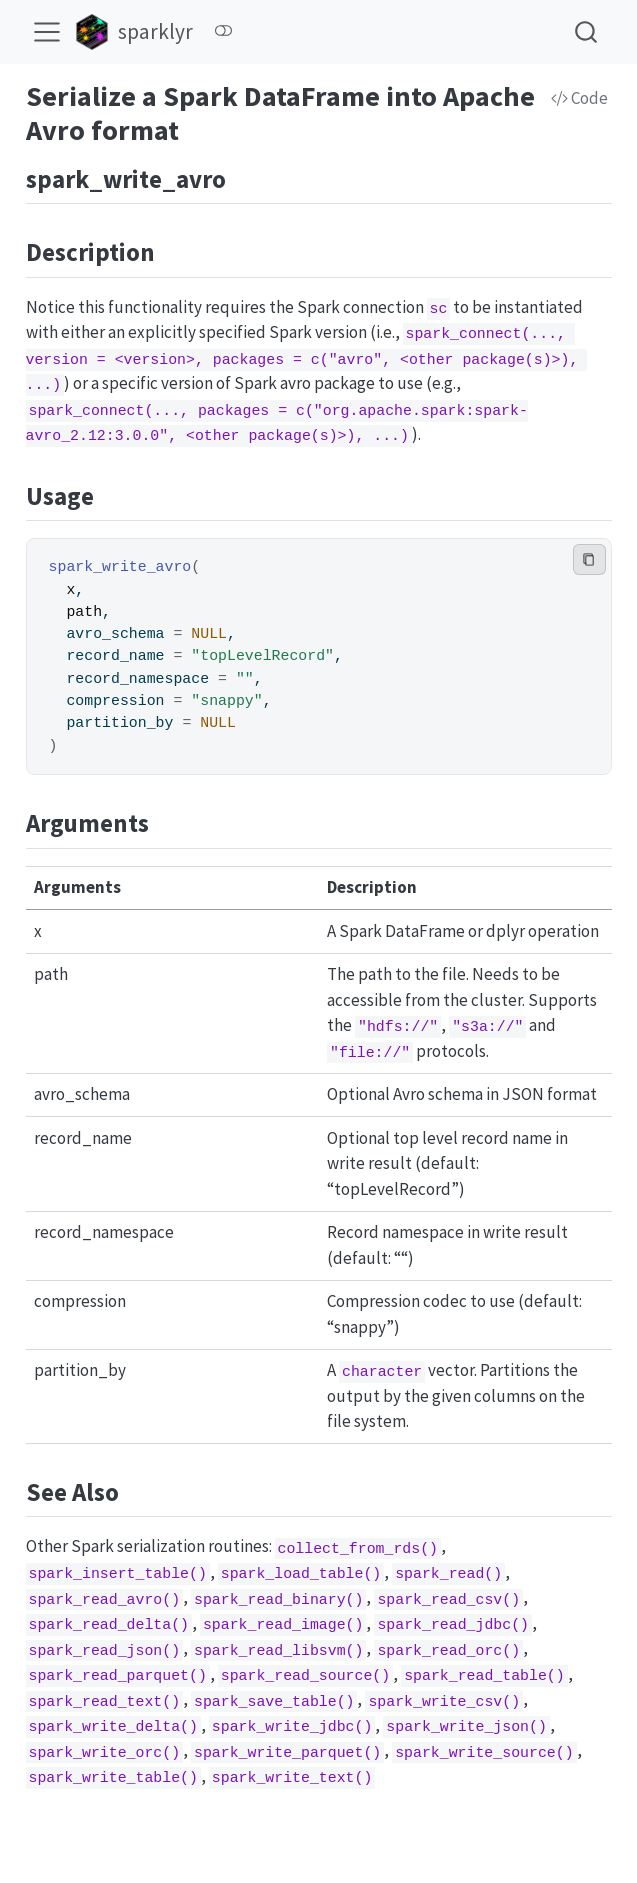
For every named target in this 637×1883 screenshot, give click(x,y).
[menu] (47, 32)
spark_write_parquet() (287, 1752)
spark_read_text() (104, 1701)
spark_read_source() (305, 1676)
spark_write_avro (120, 567)
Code (579, 98)
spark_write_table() (112, 1778)
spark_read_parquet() (117, 1676)
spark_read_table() (484, 1676)
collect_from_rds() (357, 1548)
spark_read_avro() (104, 1599)
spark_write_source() (484, 1752)
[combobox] (587, 31)
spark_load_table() (301, 1574)
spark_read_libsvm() (278, 1650)
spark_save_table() (274, 1701)
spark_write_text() (292, 1778)
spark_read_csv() (448, 1599)
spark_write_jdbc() (292, 1727)
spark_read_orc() (448, 1650)
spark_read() (448, 1574)
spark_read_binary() (278, 1599)
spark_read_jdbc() (453, 1625)
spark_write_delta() (112, 1727)
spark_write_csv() (444, 1701)
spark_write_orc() (104, 1752)
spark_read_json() (104, 1650)
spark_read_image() (283, 1625)
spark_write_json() (466, 1727)
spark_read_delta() (108, 1625)
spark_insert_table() (117, 1574)
